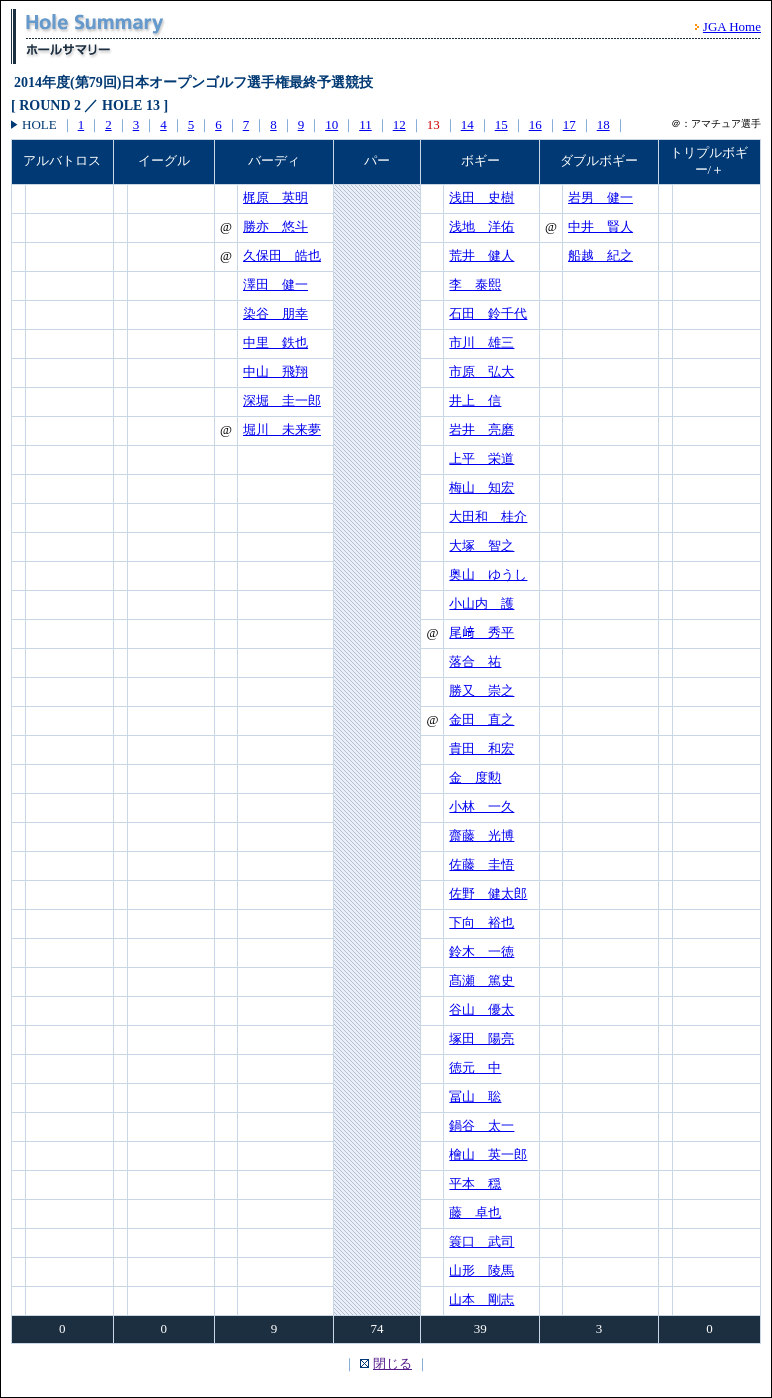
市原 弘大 (481, 371)
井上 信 (475, 400)
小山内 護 (481, 603)
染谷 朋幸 (275, 313)
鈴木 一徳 (481, 951)
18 (603, 124)
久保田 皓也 (282, 255)
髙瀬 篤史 (481, 980)
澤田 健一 (275, 284)
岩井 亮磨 (481, 429)
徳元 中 (475, 1067)
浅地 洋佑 (481, 226)
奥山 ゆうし (488, 574)
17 (569, 124)
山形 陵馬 (481, 1270)
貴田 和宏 (481, 748)
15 (501, 124)
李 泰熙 (475, 284)
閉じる (392, 1363)
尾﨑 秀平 (481, 632)
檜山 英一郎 (488, 1154)
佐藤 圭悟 (481, 864)
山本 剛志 (481, 1299)
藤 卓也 (475, 1212)
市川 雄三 (481, 342)
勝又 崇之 (481, 690)
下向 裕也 (481, 922)
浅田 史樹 (481, 197)
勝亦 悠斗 (275, 226)
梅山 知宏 (481, 487)
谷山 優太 (481, 1009)
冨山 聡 (475, 1096)
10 (331, 124)
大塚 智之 (481, 545)
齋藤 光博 (481, 835)
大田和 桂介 (488, 516)
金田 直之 (481, 719)
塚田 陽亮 (481, 1038)
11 (365, 124)
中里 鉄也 (275, 342)
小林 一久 (481, 806)
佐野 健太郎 (488, 893)
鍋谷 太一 (481, 1125)
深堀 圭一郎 (282, 400)
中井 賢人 (600, 226)
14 (467, 124)
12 (399, 124)
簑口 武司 (481, 1241)
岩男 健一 (600, 197)
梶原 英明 (275, 197)
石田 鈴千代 (488, 313)
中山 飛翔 (275, 371)
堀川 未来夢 (282, 429)
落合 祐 (475, 661)
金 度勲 (475, 777)
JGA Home (732, 26)
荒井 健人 (481, 255)
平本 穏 (475, 1183)
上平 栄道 (481, 458)
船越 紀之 (600, 255)
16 (535, 124)
